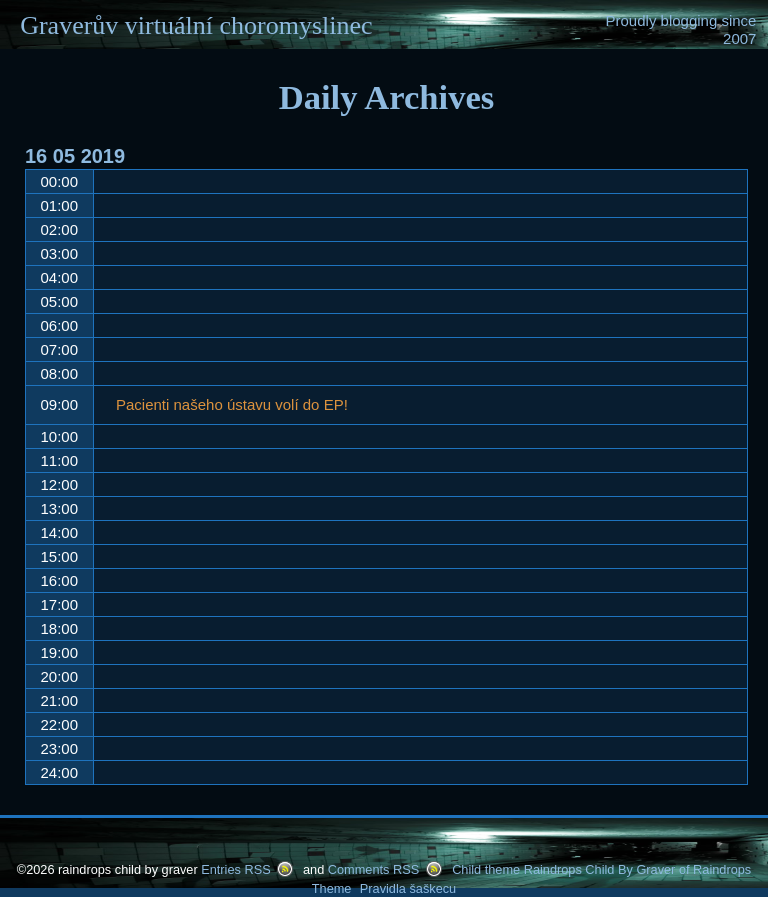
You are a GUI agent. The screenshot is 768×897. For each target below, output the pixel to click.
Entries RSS (235, 869)
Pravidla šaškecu (408, 888)
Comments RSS (373, 869)
